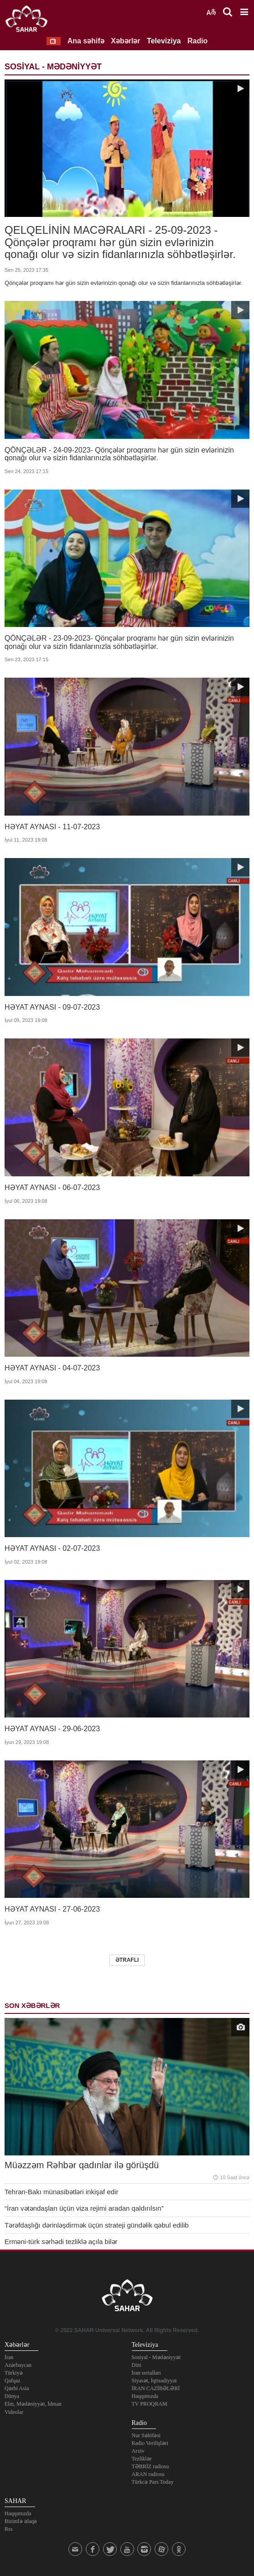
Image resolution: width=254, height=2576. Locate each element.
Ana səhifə (85, 41)
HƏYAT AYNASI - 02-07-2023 (52, 1548)
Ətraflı (127, 1960)
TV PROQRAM (149, 2404)
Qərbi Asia (17, 2388)
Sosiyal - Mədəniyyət (156, 2357)
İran (9, 2357)
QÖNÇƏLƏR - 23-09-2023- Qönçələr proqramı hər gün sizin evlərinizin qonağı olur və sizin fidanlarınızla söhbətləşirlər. (119, 642)
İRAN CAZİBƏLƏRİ (156, 2388)
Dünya (12, 2396)
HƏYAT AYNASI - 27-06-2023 (52, 1909)
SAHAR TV (127, 2298)
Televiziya (164, 41)
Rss (8, 2529)
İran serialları (146, 2373)
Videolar (14, 2412)
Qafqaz (13, 2380)
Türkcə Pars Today (153, 2482)
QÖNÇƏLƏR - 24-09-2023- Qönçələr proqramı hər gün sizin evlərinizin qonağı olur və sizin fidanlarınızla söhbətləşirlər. (119, 454)
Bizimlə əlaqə (21, 2521)
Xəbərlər (125, 41)
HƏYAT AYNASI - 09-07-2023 (52, 1007)
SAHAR (30, 21)
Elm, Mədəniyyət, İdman (33, 2404)
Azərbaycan (18, 2365)
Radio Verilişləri (150, 2443)
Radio (197, 41)
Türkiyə (14, 2373)
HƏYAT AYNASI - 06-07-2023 (52, 1187)
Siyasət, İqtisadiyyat (154, 2380)
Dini (136, 2365)
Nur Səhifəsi (146, 2435)
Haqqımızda (145, 2396)
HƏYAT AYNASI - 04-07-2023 (52, 1368)
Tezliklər (142, 2458)
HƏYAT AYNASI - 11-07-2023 (52, 827)
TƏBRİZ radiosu (150, 2466)
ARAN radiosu (148, 2474)
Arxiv (138, 2451)
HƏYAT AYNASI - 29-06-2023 (52, 1729)
